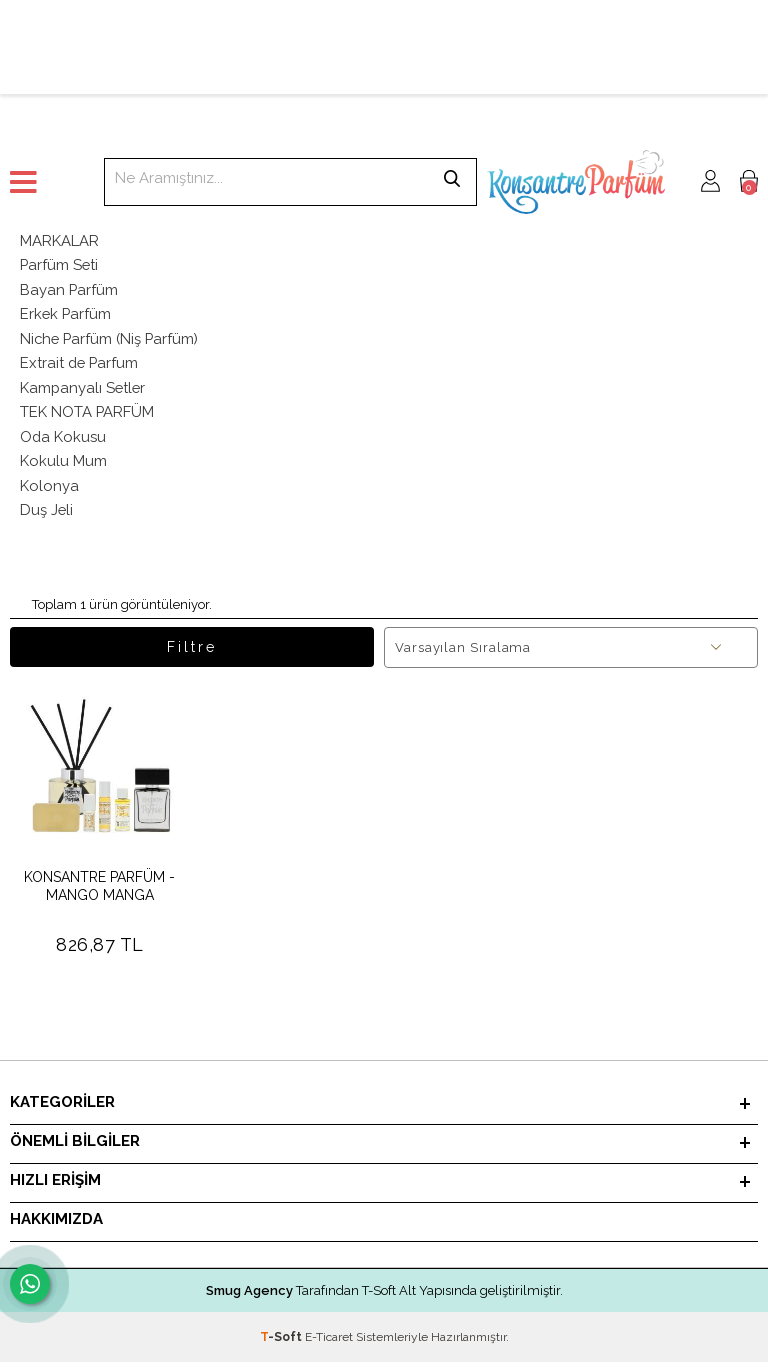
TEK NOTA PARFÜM (87, 416)
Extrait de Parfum (80, 366)
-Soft (282, 1344)
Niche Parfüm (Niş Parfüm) (111, 341)
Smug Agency (249, 1297)
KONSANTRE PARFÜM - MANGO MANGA (99, 894)
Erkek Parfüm (66, 316)
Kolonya (49, 491)
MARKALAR (59, 241)
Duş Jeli (47, 516)
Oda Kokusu (63, 441)
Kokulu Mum (63, 466)
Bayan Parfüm (69, 291)
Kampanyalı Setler (84, 391)
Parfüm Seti (60, 266)
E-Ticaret (329, 1344)
